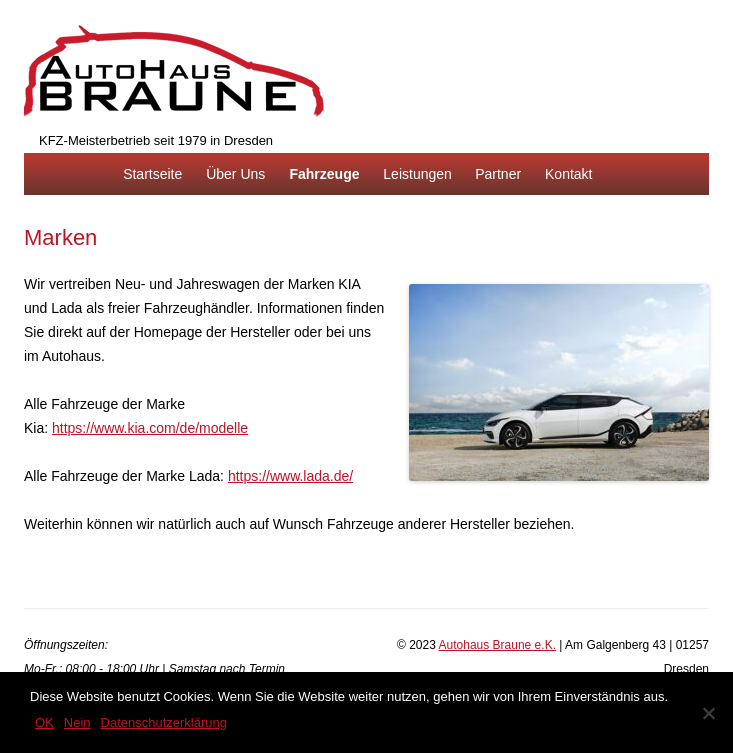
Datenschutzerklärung (164, 722)
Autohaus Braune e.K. (497, 645)
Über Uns (235, 174)
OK (44, 722)
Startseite (152, 174)
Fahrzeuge (324, 174)
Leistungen (417, 174)
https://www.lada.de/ (290, 476)
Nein (77, 722)
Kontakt (568, 174)
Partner (498, 174)
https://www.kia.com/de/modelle (150, 428)
